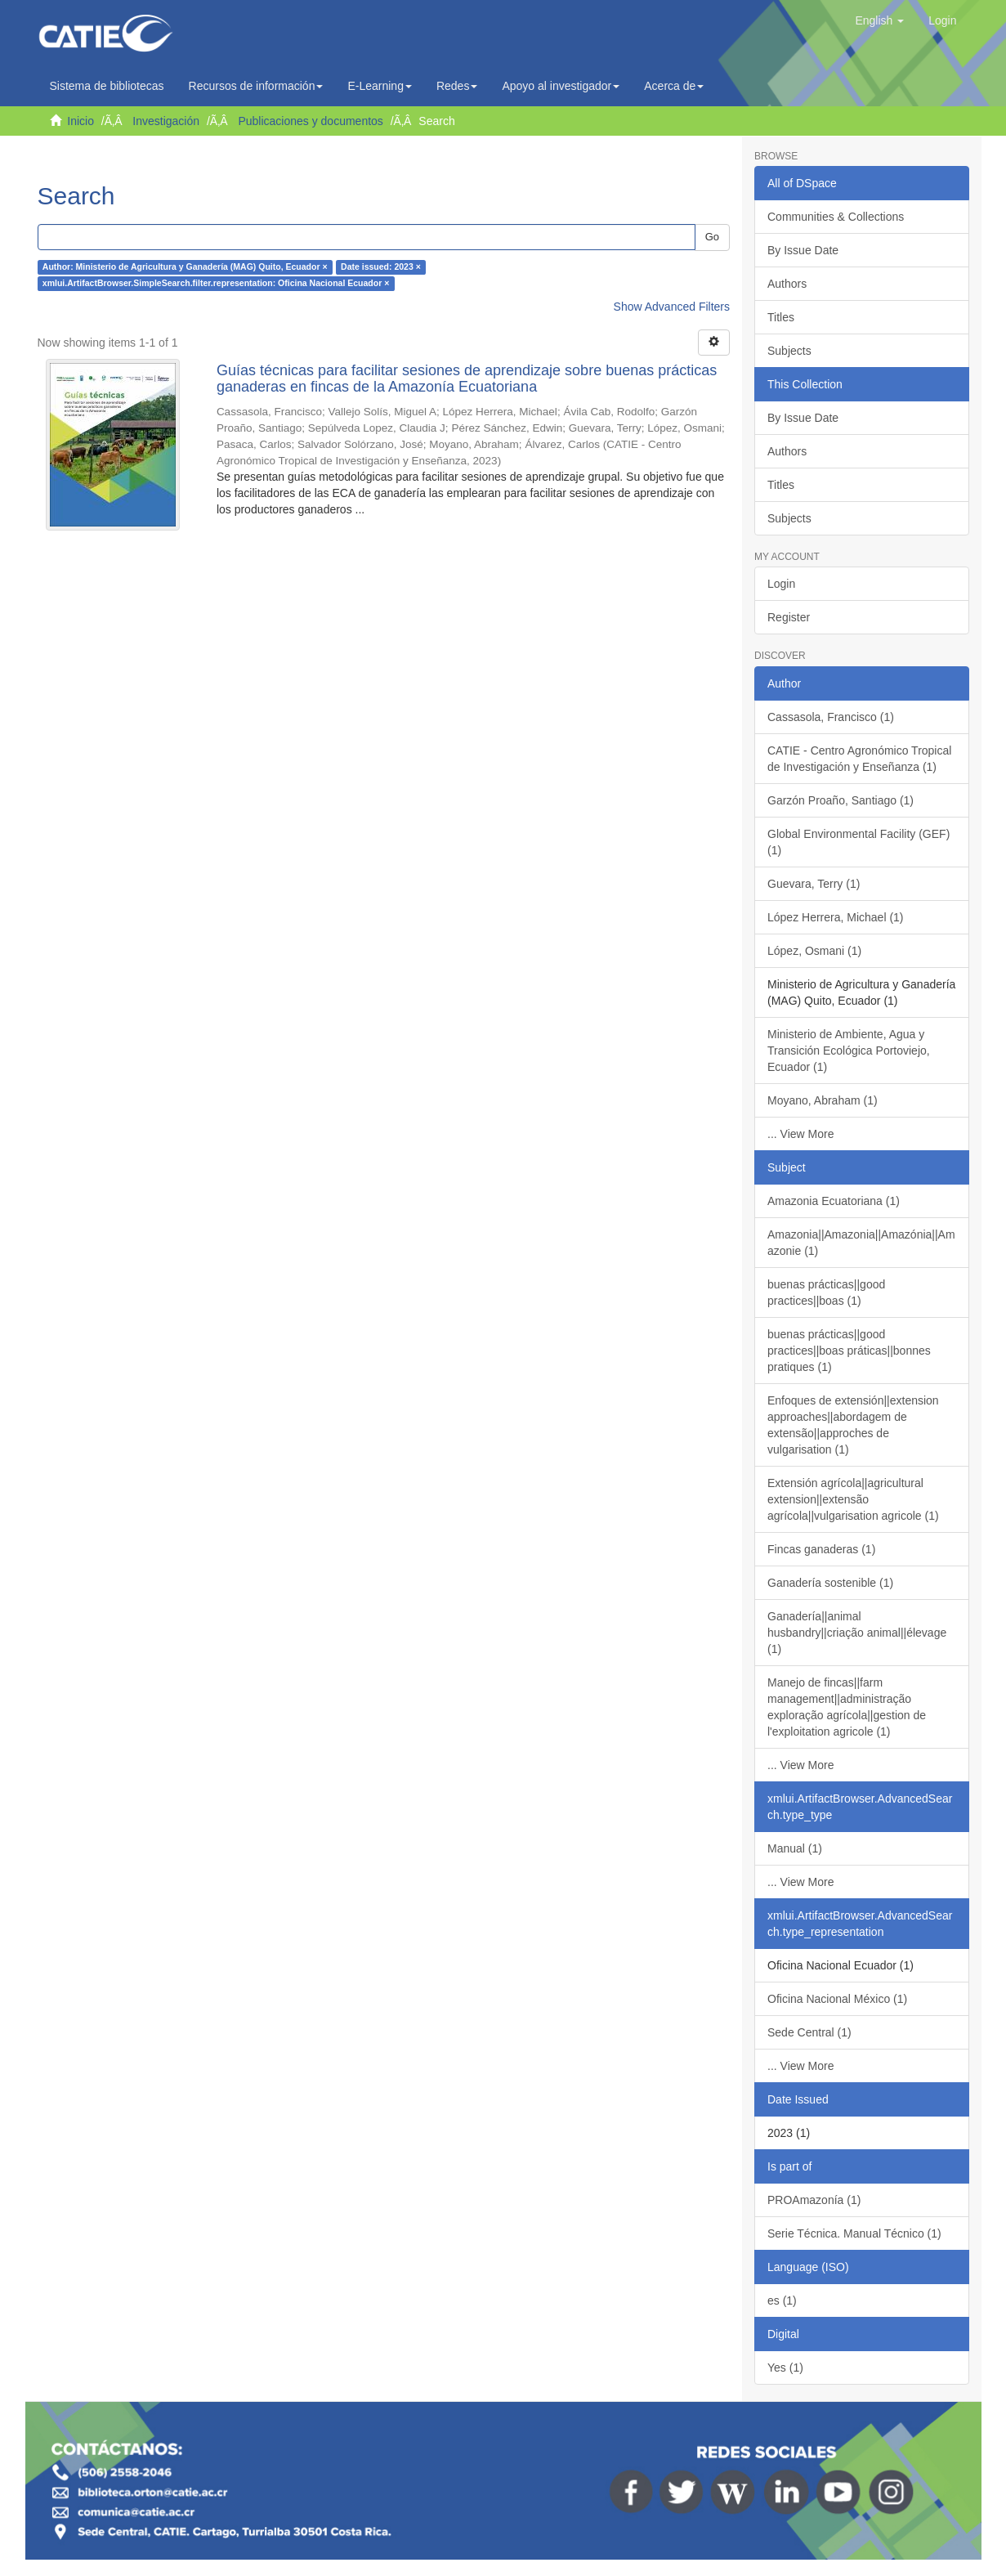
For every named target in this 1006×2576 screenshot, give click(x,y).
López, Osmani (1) (814, 950)
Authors (787, 283)
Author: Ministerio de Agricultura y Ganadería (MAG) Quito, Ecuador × (185, 267)
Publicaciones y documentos (310, 121)
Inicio (80, 121)
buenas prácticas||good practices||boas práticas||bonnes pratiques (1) (849, 1350)
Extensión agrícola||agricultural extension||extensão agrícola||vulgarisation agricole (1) (853, 1499)
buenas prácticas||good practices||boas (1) (826, 1292)
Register (788, 617)
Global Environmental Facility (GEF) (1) (858, 842)
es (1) (782, 2300)
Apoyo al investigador (560, 85)
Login (781, 583)
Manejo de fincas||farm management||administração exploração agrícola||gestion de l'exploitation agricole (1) (846, 1707)
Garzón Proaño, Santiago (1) (840, 800)
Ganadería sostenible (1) (830, 1582)
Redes (456, 85)
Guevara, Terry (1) (813, 883)
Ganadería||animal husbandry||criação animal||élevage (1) (856, 1632)
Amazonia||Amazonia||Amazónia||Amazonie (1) (861, 1242)
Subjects (789, 350)
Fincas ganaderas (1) (821, 1549)
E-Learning (379, 85)
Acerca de (674, 85)
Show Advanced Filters (672, 306)
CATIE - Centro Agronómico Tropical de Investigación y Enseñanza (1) (859, 758)
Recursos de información (256, 85)
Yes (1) (785, 2367)
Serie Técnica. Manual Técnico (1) (854, 2233)
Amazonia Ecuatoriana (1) (833, 1200)
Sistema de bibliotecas (107, 85)
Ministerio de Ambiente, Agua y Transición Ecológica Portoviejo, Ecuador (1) (848, 1050)
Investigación (165, 121)
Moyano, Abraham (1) (822, 1100)
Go (712, 237)
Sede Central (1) (809, 2032)
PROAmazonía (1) (814, 2199)
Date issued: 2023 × (381, 267)
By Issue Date (802, 250)
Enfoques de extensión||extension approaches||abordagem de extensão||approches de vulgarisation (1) (853, 1425)
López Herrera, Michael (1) (835, 917)
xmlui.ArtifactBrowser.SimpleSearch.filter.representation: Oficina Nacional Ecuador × (216, 284)
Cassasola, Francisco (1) (830, 717)
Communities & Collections (835, 216)
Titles (780, 317)
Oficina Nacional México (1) (837, 1998)
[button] (879, 20)
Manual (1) (794, 1848)
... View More (800, 1133)
